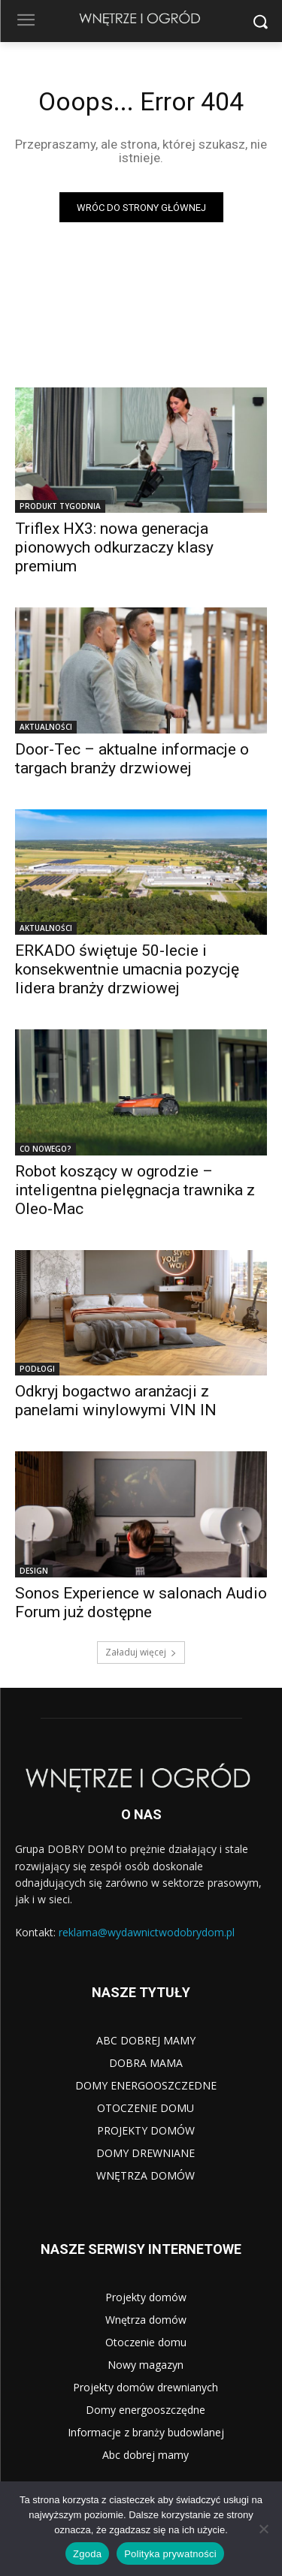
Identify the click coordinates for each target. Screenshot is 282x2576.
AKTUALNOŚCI (46, 727)
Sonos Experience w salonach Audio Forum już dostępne (141, 1602)
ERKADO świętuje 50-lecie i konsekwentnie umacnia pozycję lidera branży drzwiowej (127, 969)
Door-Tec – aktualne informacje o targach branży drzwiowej (132, 758)
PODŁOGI (37, 1368)
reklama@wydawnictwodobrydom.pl (147, 1932)
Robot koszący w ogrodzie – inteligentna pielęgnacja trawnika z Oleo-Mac (135, 1190)
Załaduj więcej (141, 1652)
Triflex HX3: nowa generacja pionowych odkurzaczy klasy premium (114, 547)
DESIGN (34, 1570)
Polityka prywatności (170, 2553)
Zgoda (87, 2553)
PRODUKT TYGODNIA (60, 506)
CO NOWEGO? (45, 1148)
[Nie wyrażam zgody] (263, 2528)
